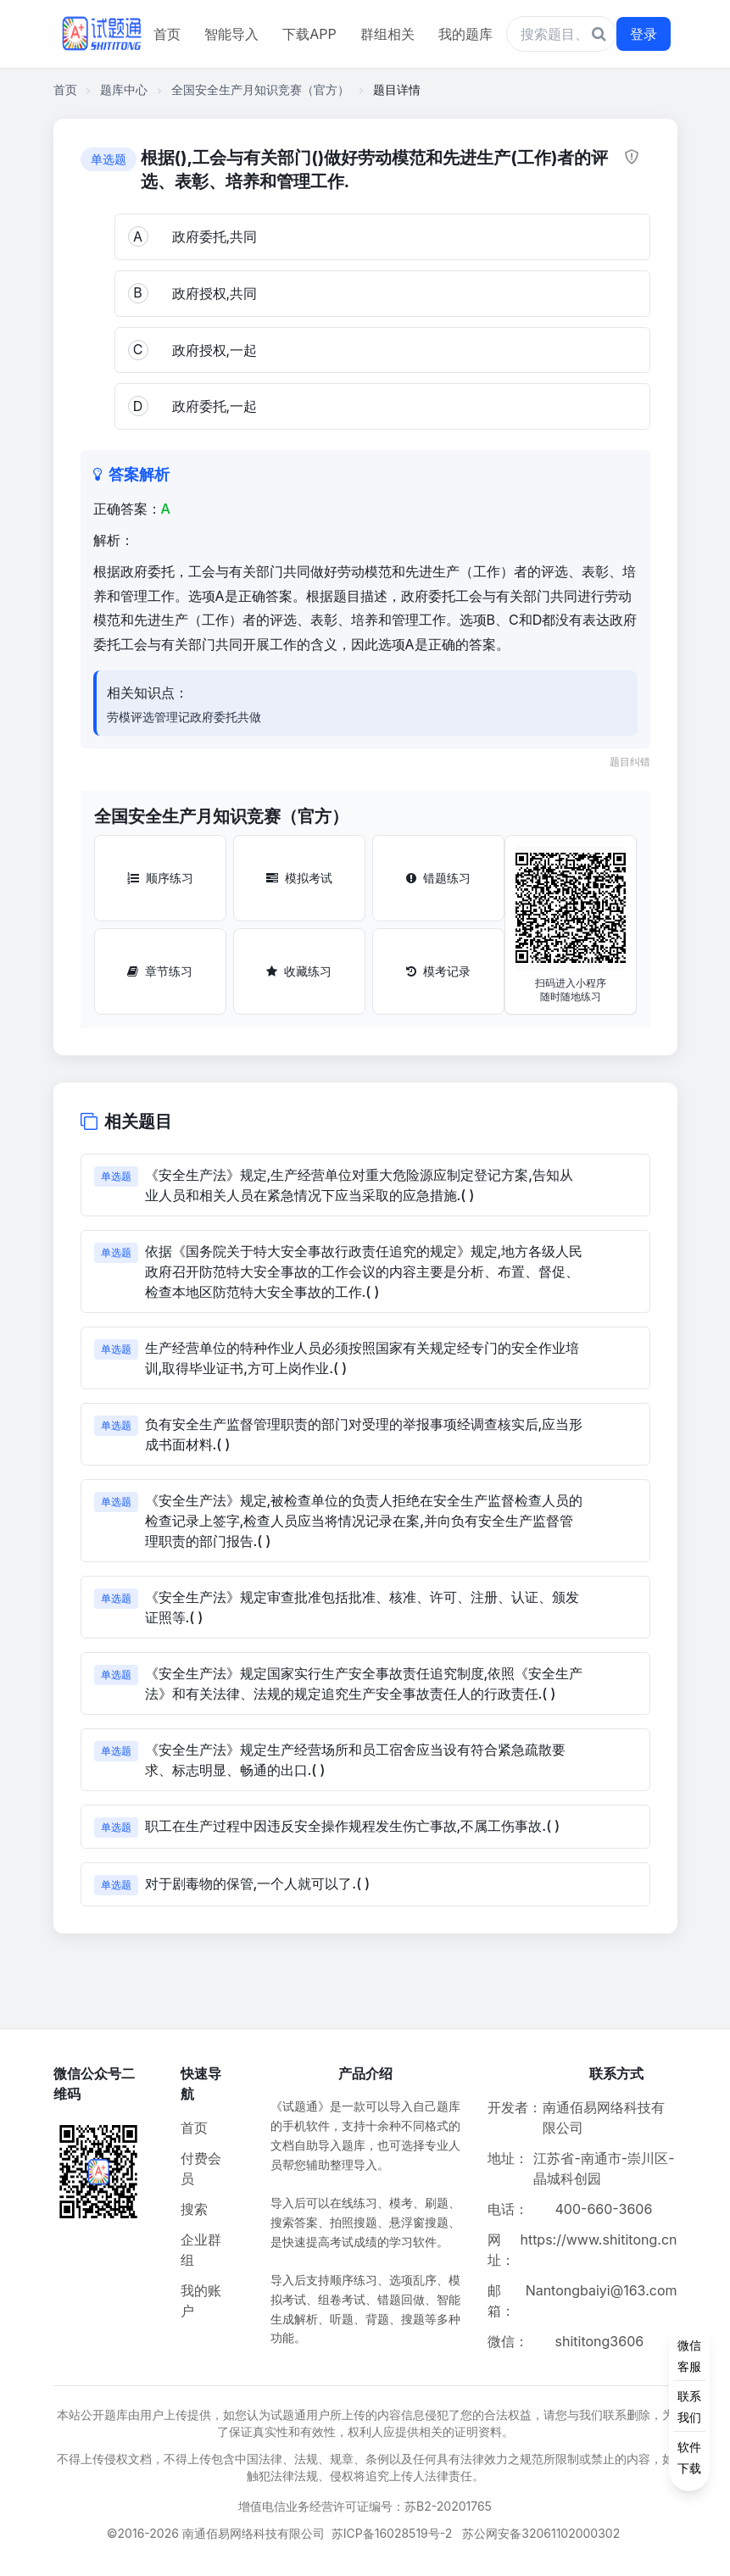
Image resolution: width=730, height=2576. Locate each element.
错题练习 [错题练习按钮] (438, 878)
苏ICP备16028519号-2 (392, 2533)
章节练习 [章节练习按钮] (159, 971)
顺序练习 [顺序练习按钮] (160, 878)
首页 (167, 33)
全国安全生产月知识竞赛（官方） (260, 89)
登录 (643, 33)
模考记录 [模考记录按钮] (438, 971)
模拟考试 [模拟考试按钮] (299, 878)
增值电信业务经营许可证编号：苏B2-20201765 (365, 2506)
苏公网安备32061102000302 (541, 2533)
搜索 (194, 2208)
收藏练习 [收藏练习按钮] (299, 971)
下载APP (309, 33)
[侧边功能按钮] (689, 2406)
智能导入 (231, 33)
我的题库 (465, 33)
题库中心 (124, 89)
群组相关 (387, 33)
